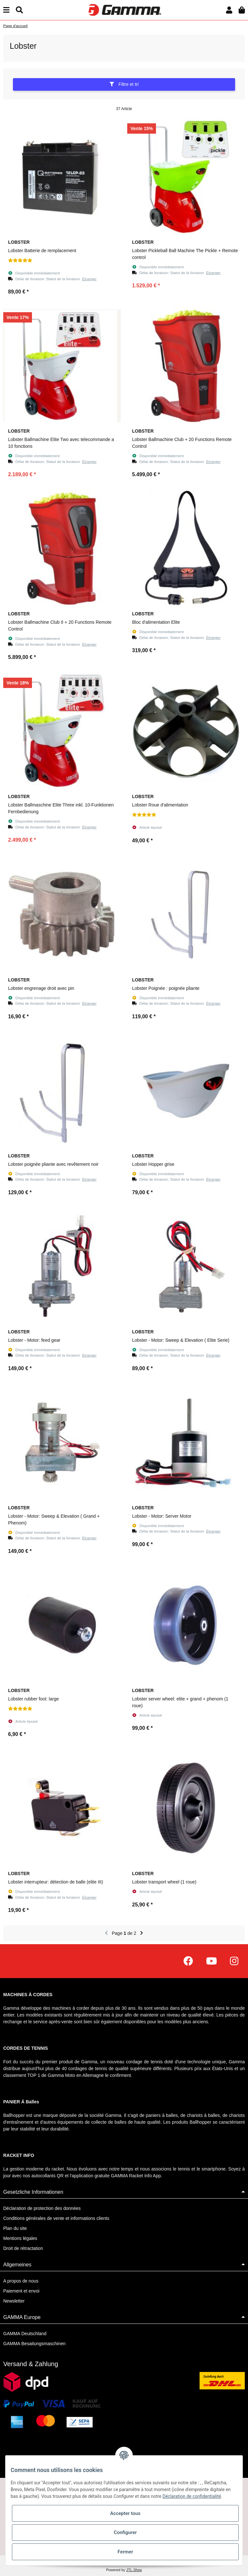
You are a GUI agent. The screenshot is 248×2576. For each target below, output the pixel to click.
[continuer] (141, 1933)
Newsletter (14, 2301)
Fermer (125, 2552)
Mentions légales (20, 2238)
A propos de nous (20, 2281)
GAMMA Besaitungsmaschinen (34, 2343)
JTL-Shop (134, 2570)
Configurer (125, 2532)
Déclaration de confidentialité (191, 2496)
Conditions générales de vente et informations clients (56, 2218)
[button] (229, 10)
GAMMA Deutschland (24, 2333)
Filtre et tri (124, 84)
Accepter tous (125, 2513)
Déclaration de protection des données (42, 2208)
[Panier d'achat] (242, 10)
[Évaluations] (20, 260)
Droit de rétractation (23, 2248)
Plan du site (15, 2228)
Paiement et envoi (21, 2291)
